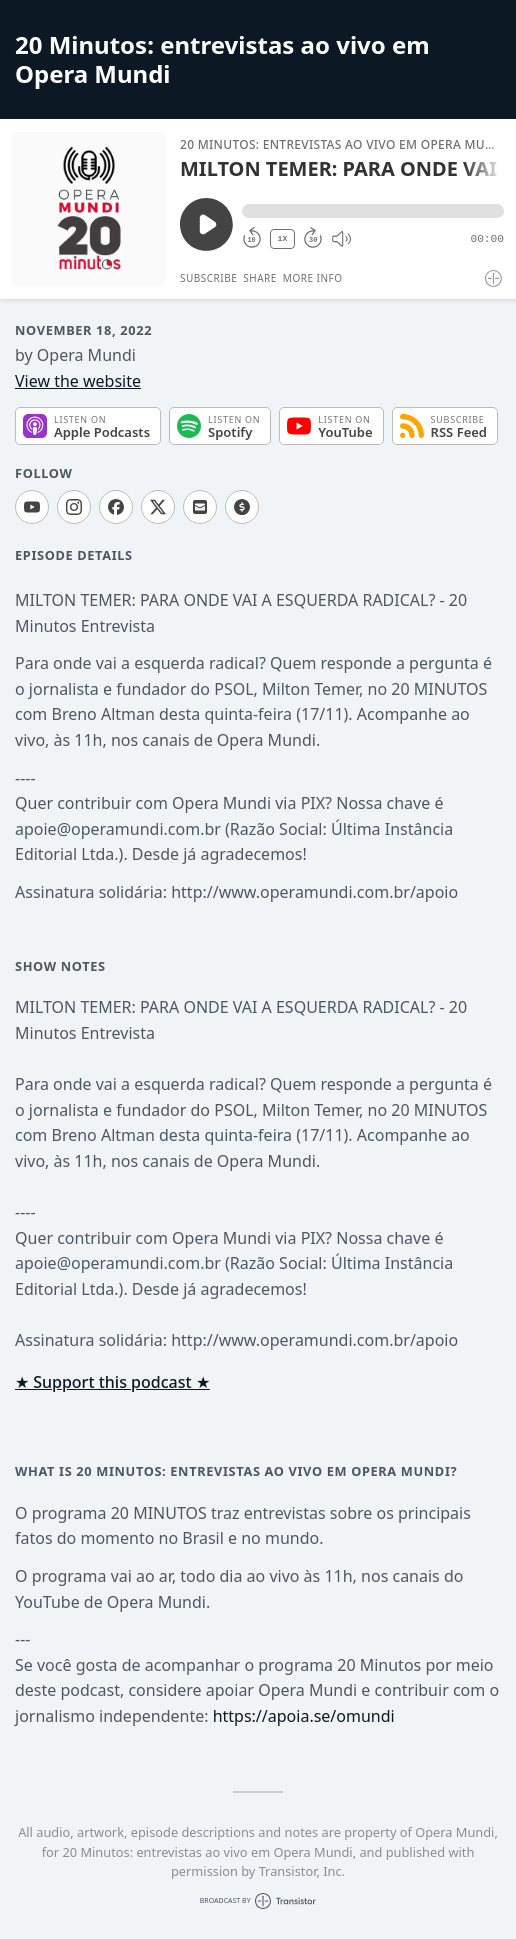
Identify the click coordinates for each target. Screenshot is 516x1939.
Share (260, 278)
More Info (313, 278)
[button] (373, 211)
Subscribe (208, 278)
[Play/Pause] (89, 209)
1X (283, 238)
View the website (78, 381)
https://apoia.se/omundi (304, 1716)
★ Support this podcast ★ (112, 1382)
